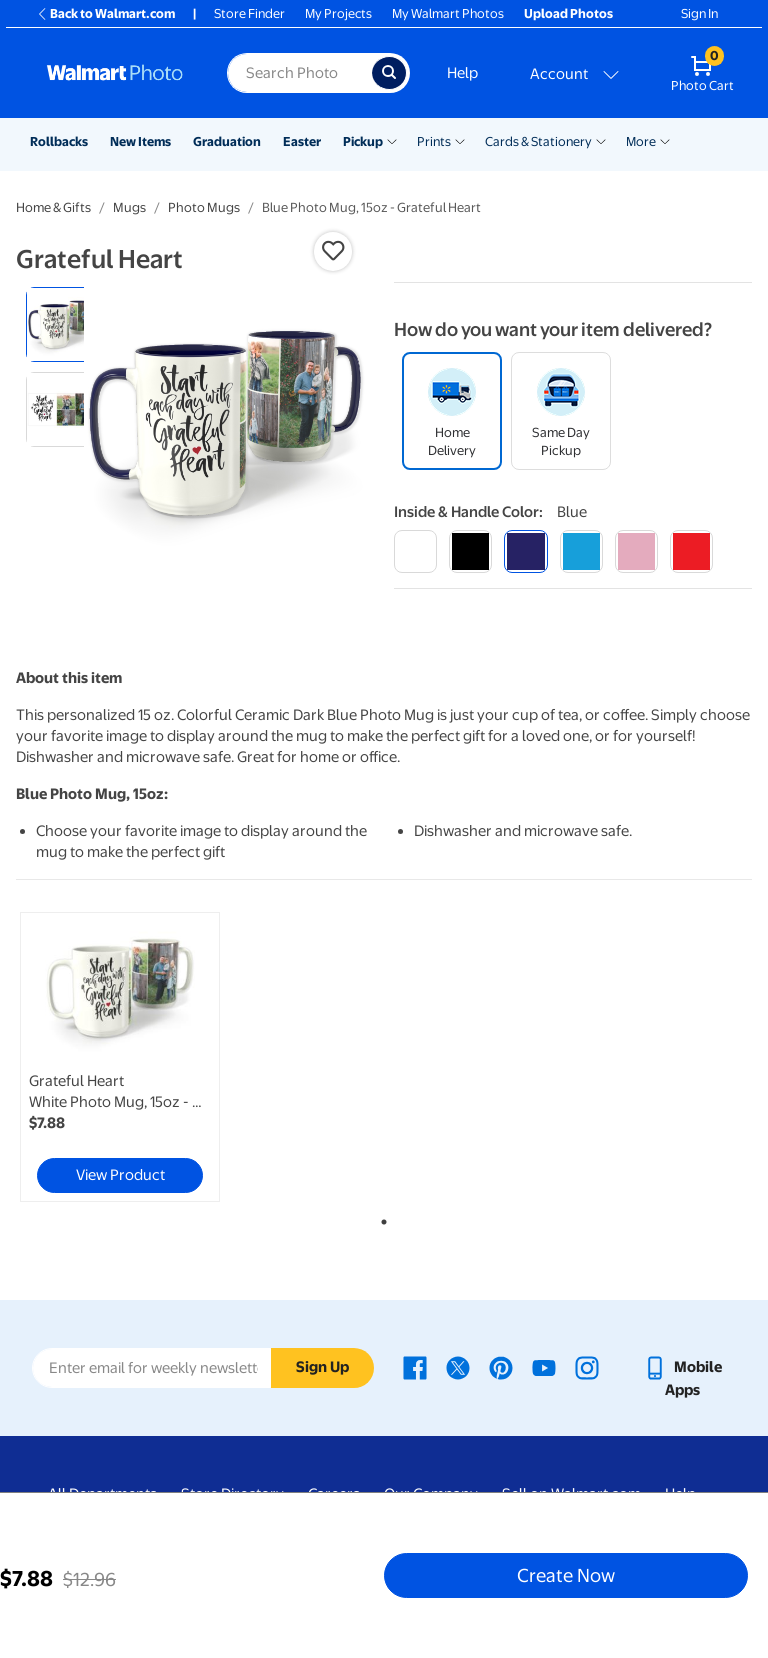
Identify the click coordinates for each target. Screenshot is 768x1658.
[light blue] (581, 551)
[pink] (636, 551)
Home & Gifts (53, 207)
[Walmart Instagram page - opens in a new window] (587, 1367)
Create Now (566, 1575)
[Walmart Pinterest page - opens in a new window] (501, 1367)
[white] (415, 551)
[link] (120, 1057)
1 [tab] (380, 1218)
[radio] (63, 324)
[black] (470, 551)
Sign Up (322, 1367)
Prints (434, 141)
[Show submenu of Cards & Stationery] (601, 140)
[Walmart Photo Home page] (115, 73)
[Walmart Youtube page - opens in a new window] (544, 1367)
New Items (140, 141)
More (641, 141)
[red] (691, 551)
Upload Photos (568, 13)
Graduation (227, 141)
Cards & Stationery (538, 141)
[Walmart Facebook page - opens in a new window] (415, 1367)
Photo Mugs (204, 207)
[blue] (525, 551)
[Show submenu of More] (665, 140)
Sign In (699, 13)
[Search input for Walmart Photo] (299, 73)
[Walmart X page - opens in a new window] (458, 1367)
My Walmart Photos (448, 13)
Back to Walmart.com (105, 13)
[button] (333, 251)
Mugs (129, 207)
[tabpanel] (139, 1057)
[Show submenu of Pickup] (392, 140)
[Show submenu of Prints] (460, 140)
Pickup (363, 141)
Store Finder (249, 13)
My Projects (338, 13)
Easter (302, 141)
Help (462, 73)
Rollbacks (59, 141)
